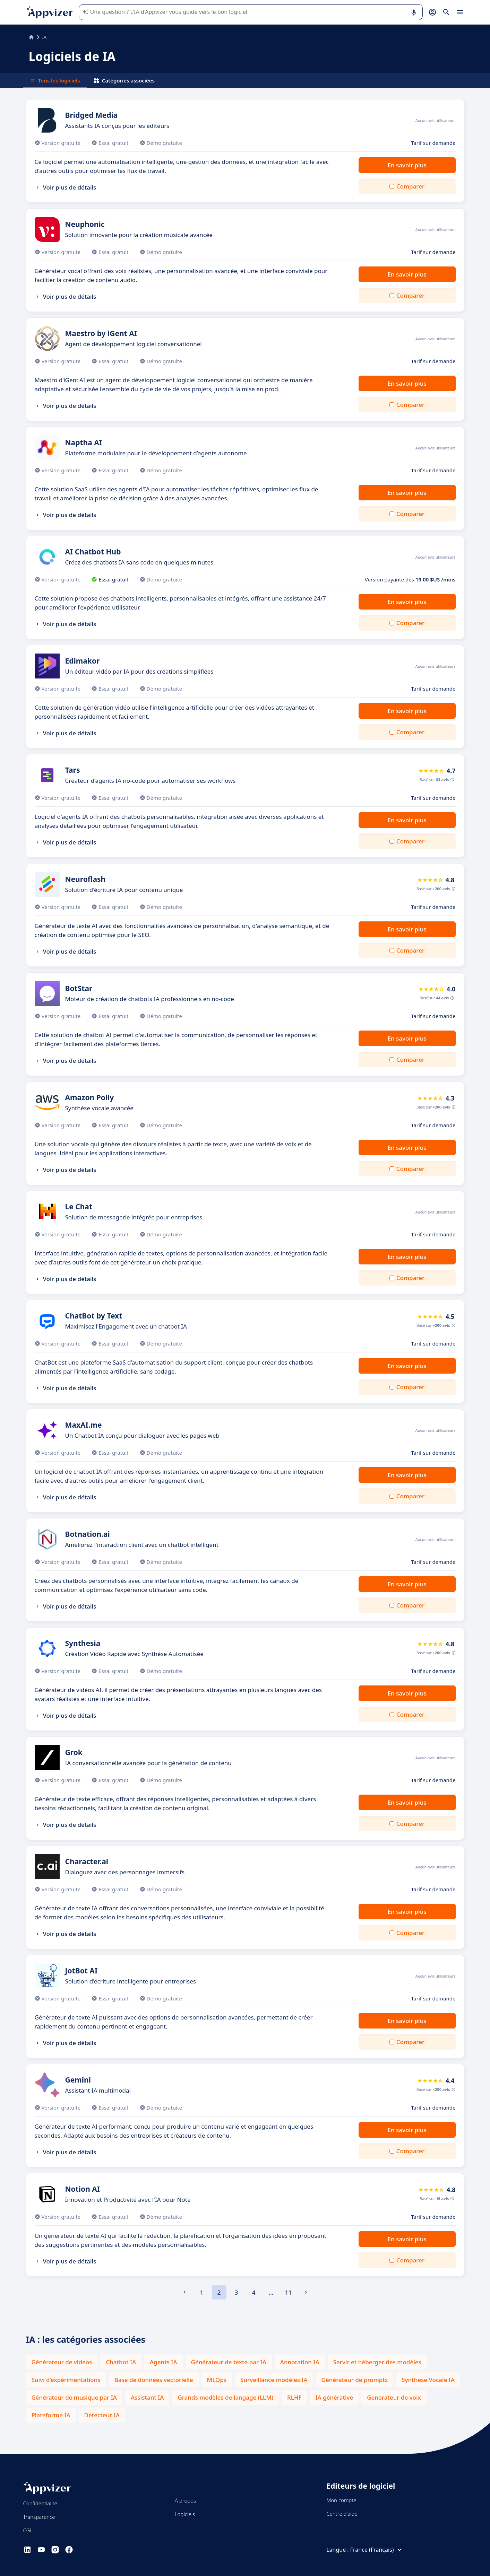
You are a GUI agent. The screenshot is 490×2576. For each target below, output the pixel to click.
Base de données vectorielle (153, 2380)
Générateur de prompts (354, 2380)
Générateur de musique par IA (74, 2397)
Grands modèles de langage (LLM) (225, 2397)
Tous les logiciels (55, 80)
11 (288, 2292)
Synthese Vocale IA (428, 2380)
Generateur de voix (394, 2397)
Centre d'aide (342, 2513)
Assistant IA (147, 2397)
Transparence (39, 2516)
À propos (185, 2500)
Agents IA (163, 2362)
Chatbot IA (121, 2362)
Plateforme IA (51, 2415)
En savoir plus (406, 165)
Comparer (410, 186)
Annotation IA (299, 2362)
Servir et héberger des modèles (377, 2362)
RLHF (294, 2397)
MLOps (216, 2380)
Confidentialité (40, 2503)
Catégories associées (124, 80)
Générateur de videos (62, 2362)
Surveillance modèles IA (274, 2380)
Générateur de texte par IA (228, 2362)
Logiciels (185, 2514)
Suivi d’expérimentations (66, 2380)
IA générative (334, 2397)
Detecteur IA (102, 2415)
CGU (28, 2530)
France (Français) (377, 2550)
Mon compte (341, 2500)
